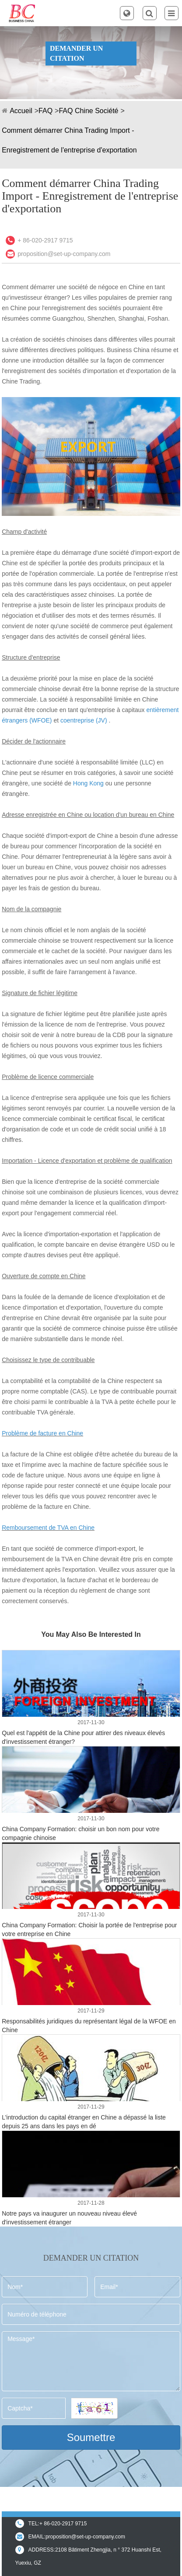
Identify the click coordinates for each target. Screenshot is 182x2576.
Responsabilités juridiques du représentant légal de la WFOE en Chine (89, 2025)
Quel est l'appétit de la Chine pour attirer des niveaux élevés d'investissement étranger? (83, 1737)
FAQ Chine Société (88, 110)
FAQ (45, 110)
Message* (91, 2361)
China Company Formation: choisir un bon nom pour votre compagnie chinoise (80, 1833)
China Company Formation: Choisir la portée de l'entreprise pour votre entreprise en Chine (89, 1929)
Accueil (21, 110)
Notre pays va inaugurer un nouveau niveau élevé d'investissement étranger (69, 2218)
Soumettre (91, 2437)
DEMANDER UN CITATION (76, 53)
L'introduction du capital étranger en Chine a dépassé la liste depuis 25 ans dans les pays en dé (84, 2122)
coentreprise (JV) (83, 720)
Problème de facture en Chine (42, 1433)
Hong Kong (88, 783)
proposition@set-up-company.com (64, 253)
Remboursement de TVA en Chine (48, 1527)
